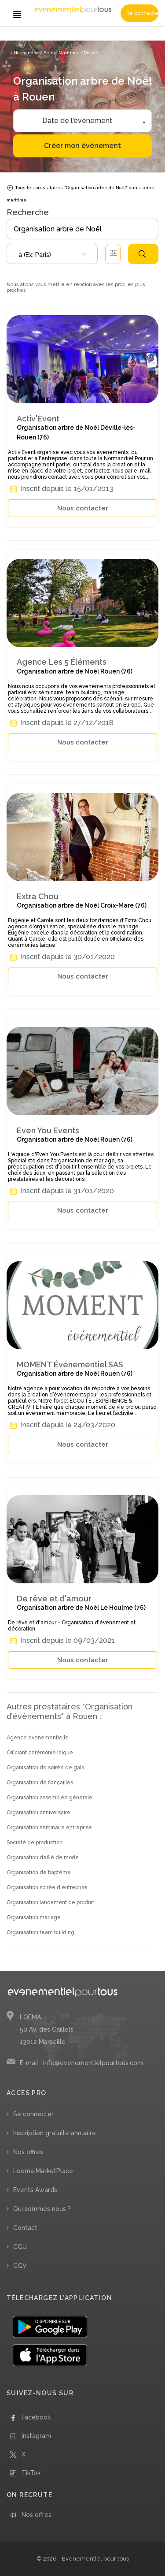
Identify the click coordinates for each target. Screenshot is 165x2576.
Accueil (18, 38)
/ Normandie (24, 52)
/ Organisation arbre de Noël (127, 38)
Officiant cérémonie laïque (40, 1753)
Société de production (34, 1842)
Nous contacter (82, 508)
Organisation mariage (34, 1917)
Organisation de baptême (39, 1872)
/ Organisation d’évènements (61, 38)
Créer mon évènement (82, 145)
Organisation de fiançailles (40, 1782)
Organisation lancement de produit (50, 1902)
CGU (20, 2246)
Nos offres (28, 2151)
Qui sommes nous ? (42, 2208)
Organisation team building (40, 1932)
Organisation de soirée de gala (45, 1767)
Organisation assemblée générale (49, 1797)
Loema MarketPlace (43, 2170)
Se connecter (142, 13)
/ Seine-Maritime (59, 52)
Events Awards (35, 2189)
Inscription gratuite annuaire (54, 2133)
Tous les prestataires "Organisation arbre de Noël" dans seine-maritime (81, 193)
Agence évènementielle (38, 1738)
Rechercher (142, 253)
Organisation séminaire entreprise (49, 1827)
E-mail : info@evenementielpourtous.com (81, 2062)
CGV (20, 2265)
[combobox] (52, 254)
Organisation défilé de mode (43, 1857)
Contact (25, 2227)
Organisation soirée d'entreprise (47, 1887)
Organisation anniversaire (38, 1812)
